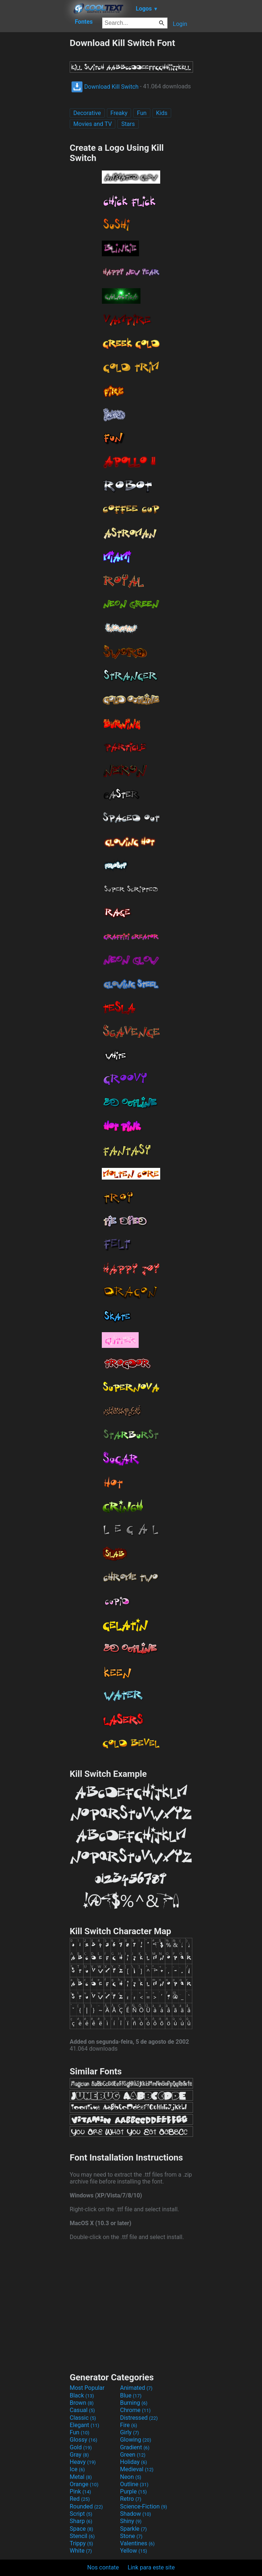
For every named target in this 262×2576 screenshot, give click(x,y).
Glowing (135, 2439)
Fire (128, 2425)
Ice (77, 2469)
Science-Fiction (143, 2506)
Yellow (133, 2550)
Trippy (81, 2543)
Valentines (137, 2543)
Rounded (86, 2506)
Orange (84, 2484)
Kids (161, 113)
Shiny (131, 2521)
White (81, 2550)
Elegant (84, 2425)
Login (180, 23)
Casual (82, 2410)
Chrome (135, 2410)
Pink (80, 2491)
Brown (81, 2402)
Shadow (135, 2513)
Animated (136, 2387)
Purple (133, 2491)
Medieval (137, 2469)
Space (81, 2528)
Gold (81, 2447)
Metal (81, 2476)
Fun (141, 113)
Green (133, 2454)
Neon (130, 2476)
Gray (79, 2454)
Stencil (82, 2536)
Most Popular (87, 2387)
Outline (134, 2484)
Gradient (134, 2447)
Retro (130, 2498)
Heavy (83, 2461)
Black (82, 2395)
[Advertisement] (34, 147)
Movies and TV (92, 123)
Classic (83, 2417)
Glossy (83, 2439)
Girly (129, 2432)
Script (81, 2513)
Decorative (87, 113)
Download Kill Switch (105, 86)
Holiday (133, 2461)
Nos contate (103, 2567)
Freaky (119, 113)
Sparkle (133, 2528)
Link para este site (151, 2567)
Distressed (139, 2417)
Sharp (81, 2521)
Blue (131, 2395)
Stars (128, 123)
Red (80, 2498)
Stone (131, 2536)
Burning (133, 2402)
